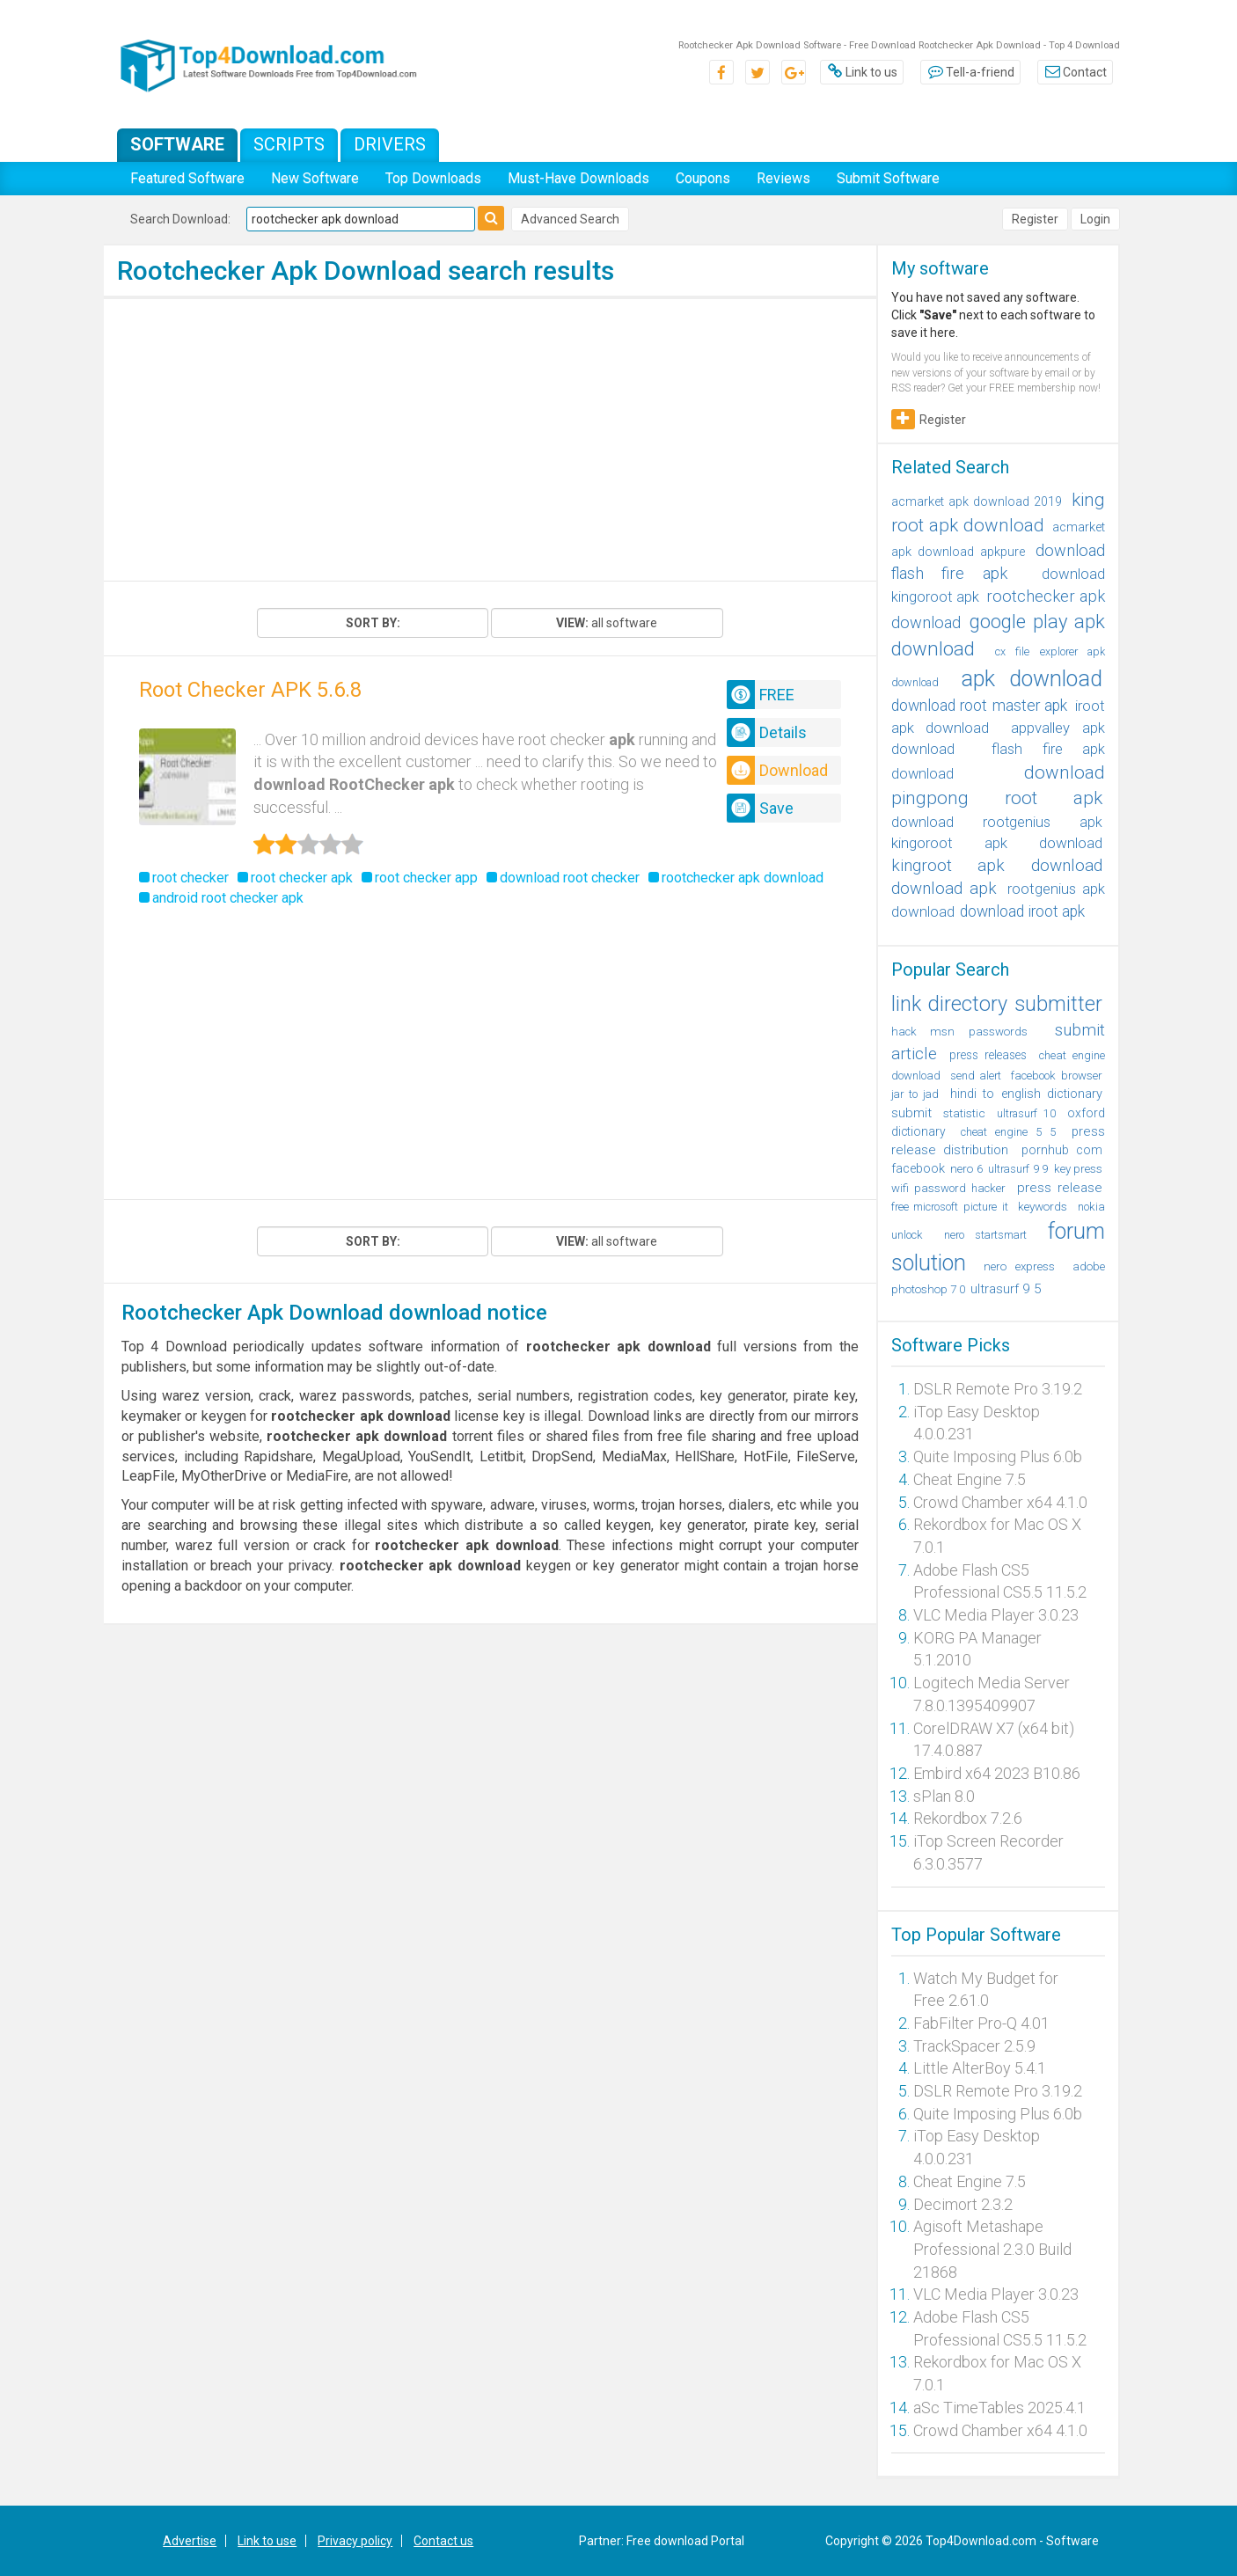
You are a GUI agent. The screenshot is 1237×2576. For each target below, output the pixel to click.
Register (1035, 219)
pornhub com (1061, 1150)
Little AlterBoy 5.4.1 (979, 2068)
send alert (975, 1075)
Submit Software (888, 178)
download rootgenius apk (997, 822)
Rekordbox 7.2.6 (967, 1818)
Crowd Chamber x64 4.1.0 (1000, 1502)
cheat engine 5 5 (1008, 1131)
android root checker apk (228, 897)
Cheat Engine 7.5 (969, 1479)
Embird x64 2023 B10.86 (996, 1773)
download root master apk (979, 705)
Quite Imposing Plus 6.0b (997, 1456)
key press (1078, 1168)
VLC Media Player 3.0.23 (996, 1615)
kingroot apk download (997, 865)
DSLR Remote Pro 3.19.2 (997, 1388)
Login (1095, 219)
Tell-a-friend (970, 72)
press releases (988, 1055)
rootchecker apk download (742, 877)
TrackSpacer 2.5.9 (974, 2046)
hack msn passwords (959, 1031)
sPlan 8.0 (944, 1796)
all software (606, 623)
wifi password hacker (948, 1188)
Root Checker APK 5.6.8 (250, 689)
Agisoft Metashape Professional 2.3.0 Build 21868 (992, 2248)
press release (1059, 1188)
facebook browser (1056, 1075)
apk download (1031, 679)
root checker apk (302, 877)
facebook (918, 1168)
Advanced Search (570, 219)
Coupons (703, 178)
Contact (1075, 72)
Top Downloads (433, 178)
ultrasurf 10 (1026, 1113)
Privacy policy (355, 2541)
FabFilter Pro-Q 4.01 (981, 2023)
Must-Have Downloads (578, 178)
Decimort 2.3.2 (963, 2204)
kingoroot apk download (997, 843)
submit (911, 1113)
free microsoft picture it (949, 1206)
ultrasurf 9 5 (1006, 1289)
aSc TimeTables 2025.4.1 (999, 2407)
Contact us (443, 2541)
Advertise (189, 2541)
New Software (315, 178)
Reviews (783, 178)
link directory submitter (997, 1004)
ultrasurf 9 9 (1018, 1168)
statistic (964, 1113)
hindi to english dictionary (1026, 1093)
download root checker (570, 877)
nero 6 (966, 1168)
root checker (190, 877)
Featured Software (187, 178)
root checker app (426, 877)
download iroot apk (1022, 911)
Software (177, 144)
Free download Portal (685, 2541)
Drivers (390, 144)
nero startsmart (985, 1234)
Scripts (289, 144)
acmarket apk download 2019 (977, 501)
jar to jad (915, 1094)
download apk (944, 888)
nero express (1019, 1266)
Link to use (267, 2541)
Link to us (861, 72)
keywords (1042, 1206)
